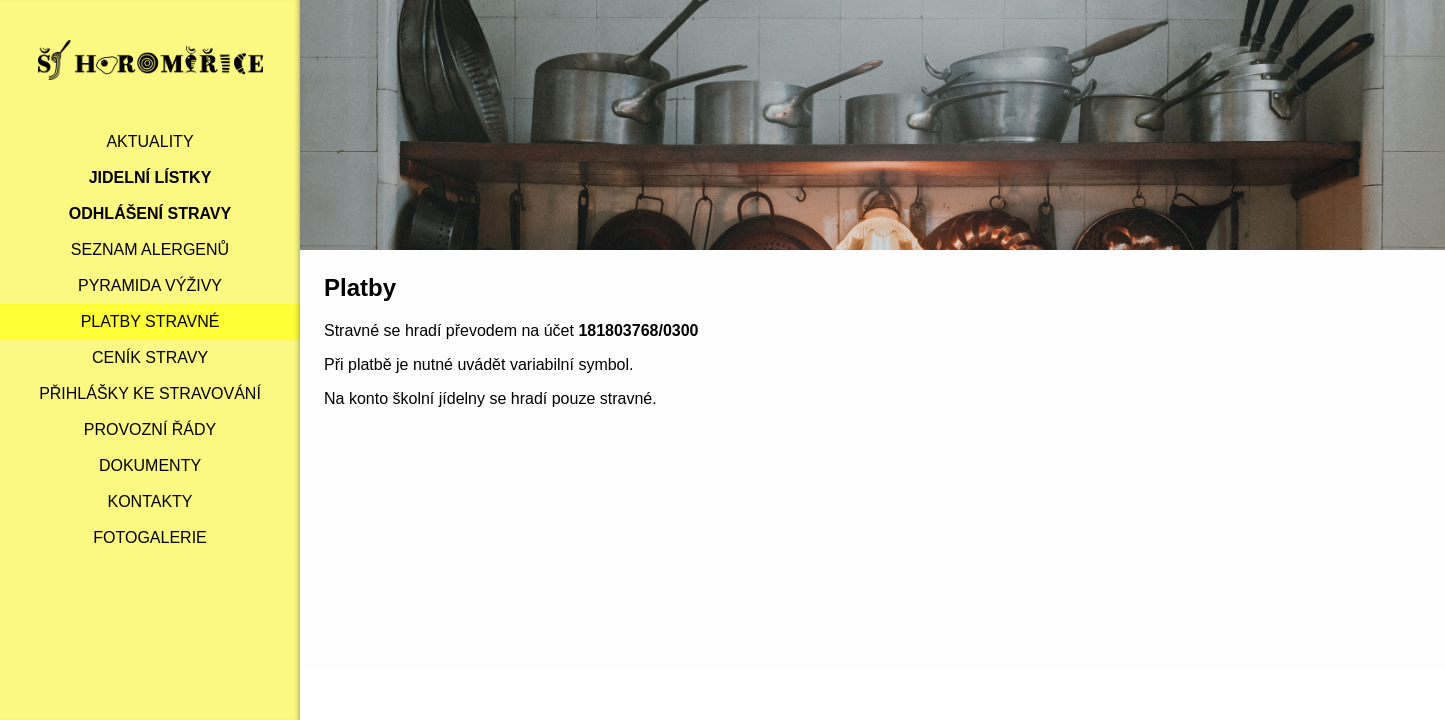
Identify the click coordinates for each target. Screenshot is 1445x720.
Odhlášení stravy (150, 213)
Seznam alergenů (150, 249)
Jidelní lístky (150, 177)
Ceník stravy (150, 357)
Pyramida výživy (150, 285)
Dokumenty (150, 465)
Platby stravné (150, 321)
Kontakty (149, 501)
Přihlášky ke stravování (150, 393)
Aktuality (149, 141)
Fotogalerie (150, 537)
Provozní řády (150, 429)
